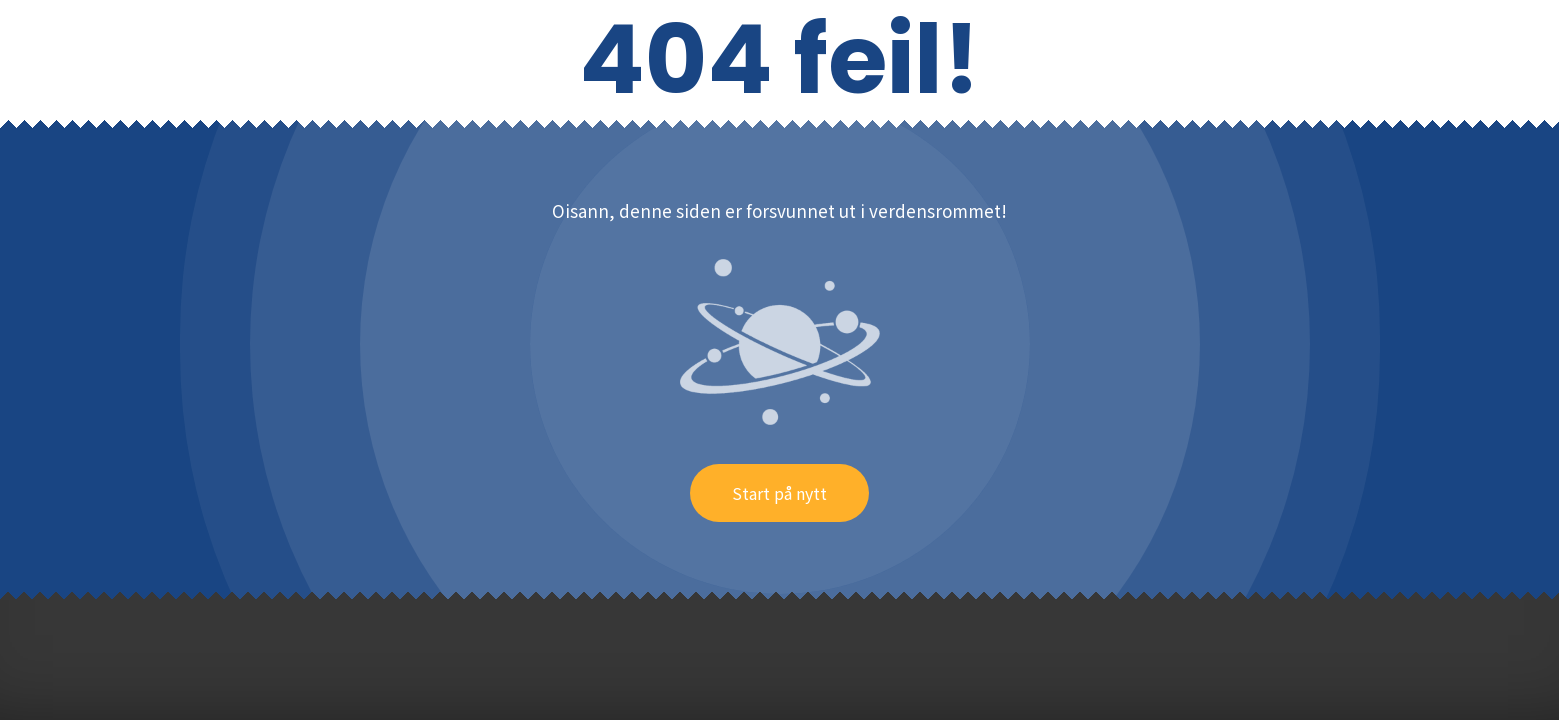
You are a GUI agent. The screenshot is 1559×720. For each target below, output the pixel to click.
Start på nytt (779, 493)
